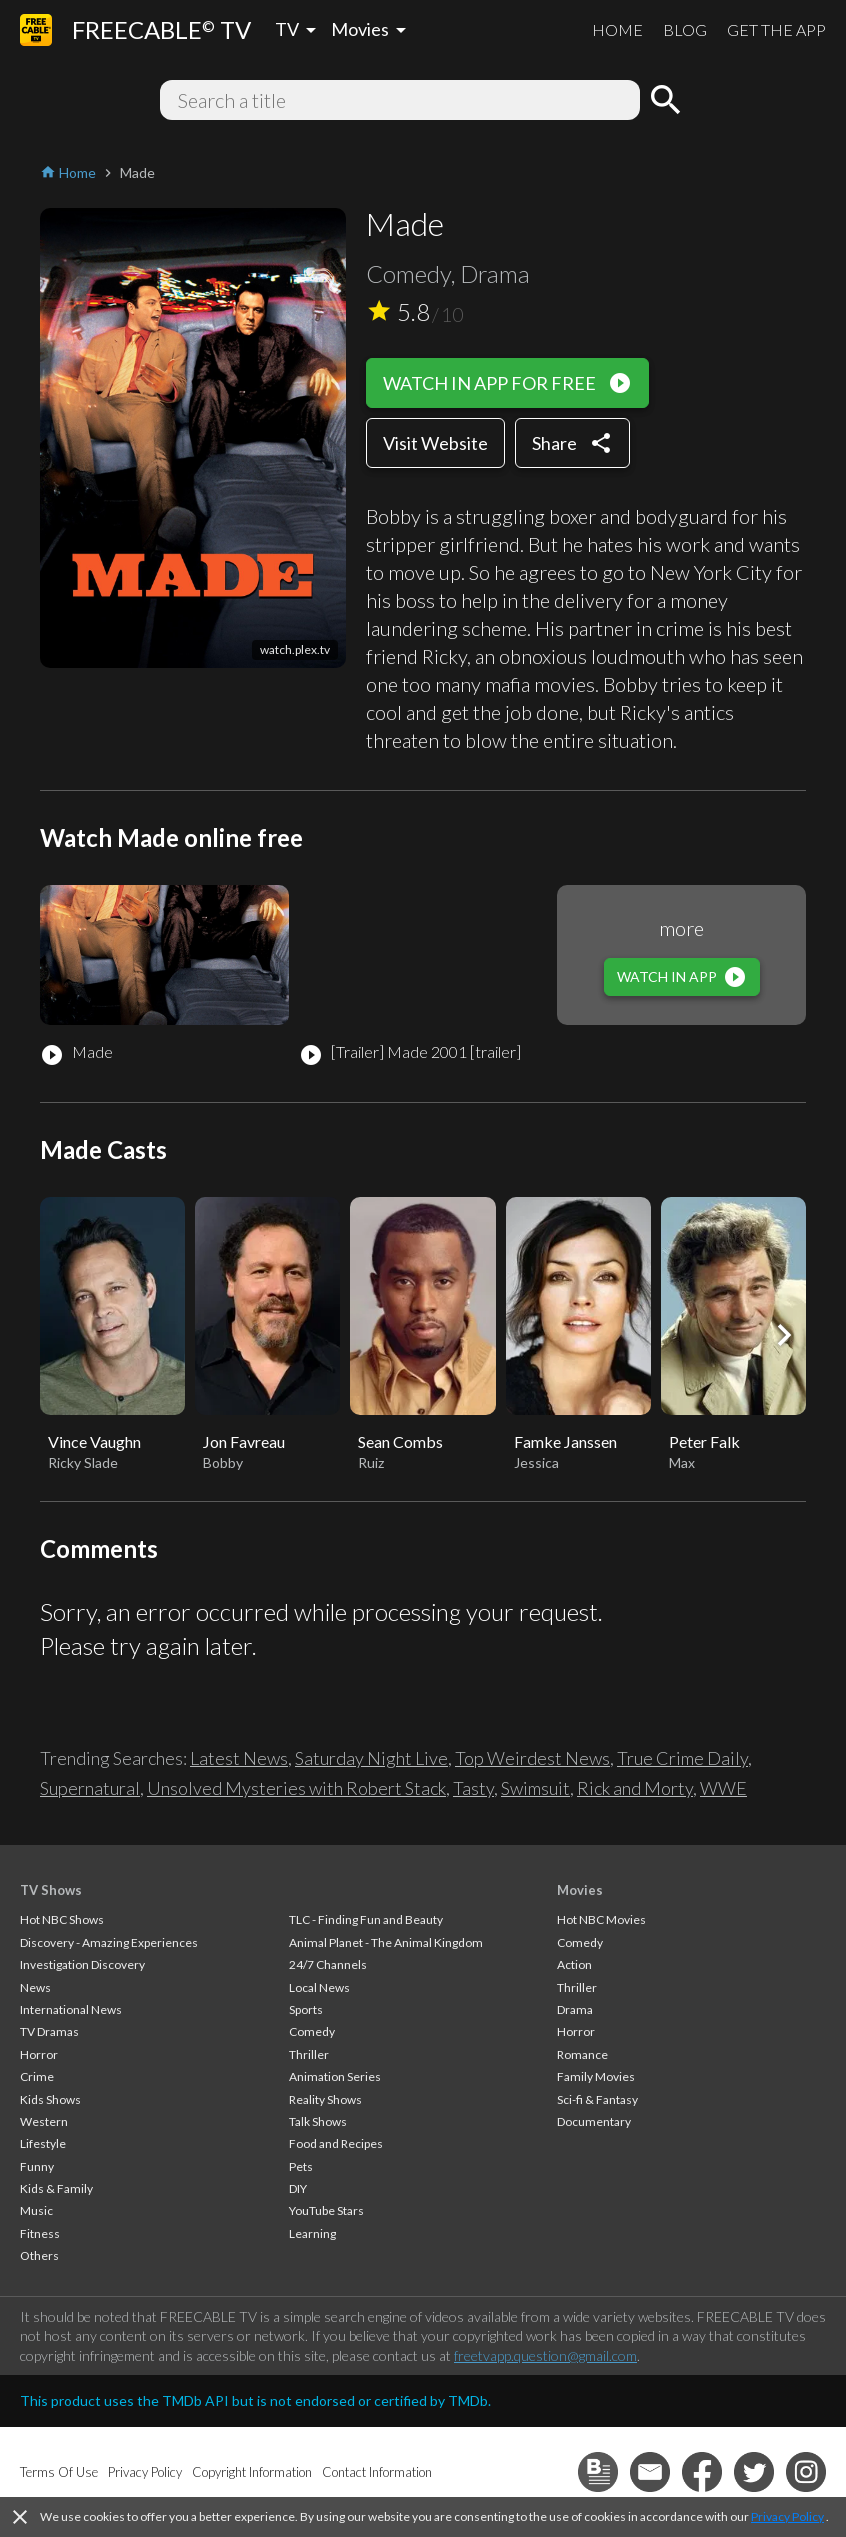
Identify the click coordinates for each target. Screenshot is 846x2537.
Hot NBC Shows (62, 1919)
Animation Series (335, 2076)
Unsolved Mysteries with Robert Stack (296, 1788)
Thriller (309, 2054)
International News (71, 2009)
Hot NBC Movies (601, 1919)
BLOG (685, 29)
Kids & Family (56, 2188)
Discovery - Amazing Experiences (109, 1942)
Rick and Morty (635, 1788)
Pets (301, 2166)
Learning (312, 2233)
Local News (319, 1987)
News (35, 1987)
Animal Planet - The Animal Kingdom (386, 1942)
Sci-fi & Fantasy (597, 2099)
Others (39, 2255)
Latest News (239, 1758)
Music (36, 2210)
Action (574, 1964)
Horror (39, 2054)
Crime (37, 2076)
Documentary (594, 2121)
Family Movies (596, 2076)
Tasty (473, 1788)
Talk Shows (318, 2121)
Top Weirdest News (532, 1758)
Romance (582, 2054)
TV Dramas (49, 2031)
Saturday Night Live (371, 1758)
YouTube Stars (326, 2210)
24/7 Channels (328, 1964)
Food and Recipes (336, 2143)
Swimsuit (535, 1788)
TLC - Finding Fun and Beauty (366, 1919)
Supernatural (90, 1788)
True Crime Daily (682, 1758)
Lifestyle (43, 2143)
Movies (580, 1890)
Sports (306, 2009)
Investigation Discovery (82, 1964)
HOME (617, 29)
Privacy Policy (787, 2516)
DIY (298, 2188)
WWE (723, 1788)
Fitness (40, 2233)
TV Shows (51, 1890)
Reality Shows (325, 2099)
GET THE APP (776, 29)
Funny (37, 2166)
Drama (575, 2009)
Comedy (312, 2031)
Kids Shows (50, 2099)
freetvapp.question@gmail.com (545, 2355)
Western (44, 2121)
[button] (784, 1335)
